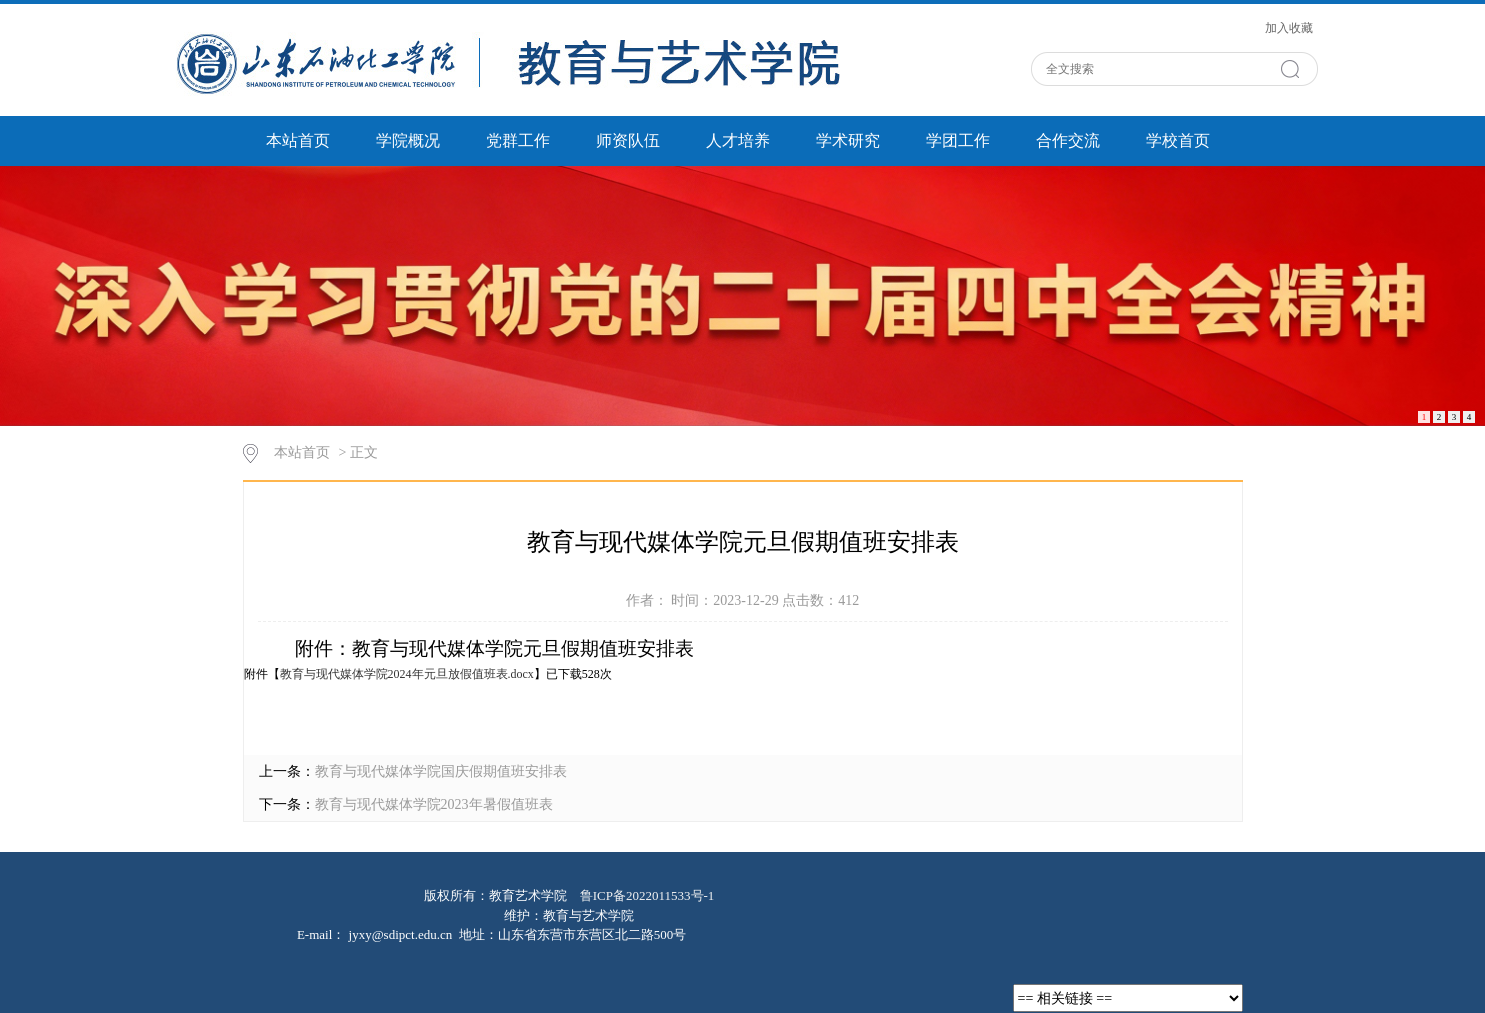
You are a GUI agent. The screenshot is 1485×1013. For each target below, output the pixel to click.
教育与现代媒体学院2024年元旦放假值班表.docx (407, 674)
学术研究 (848, 140)
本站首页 (298, 140)
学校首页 (1178, 140)
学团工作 (958, 140)
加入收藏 (1289, 28)
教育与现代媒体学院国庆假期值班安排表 (441, 771)
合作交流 (1068, 140)
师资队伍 (628, 140)
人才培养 (738, 140)
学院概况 (408, 140)
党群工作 (518, 140)
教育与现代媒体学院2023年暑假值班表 (434, 804)
